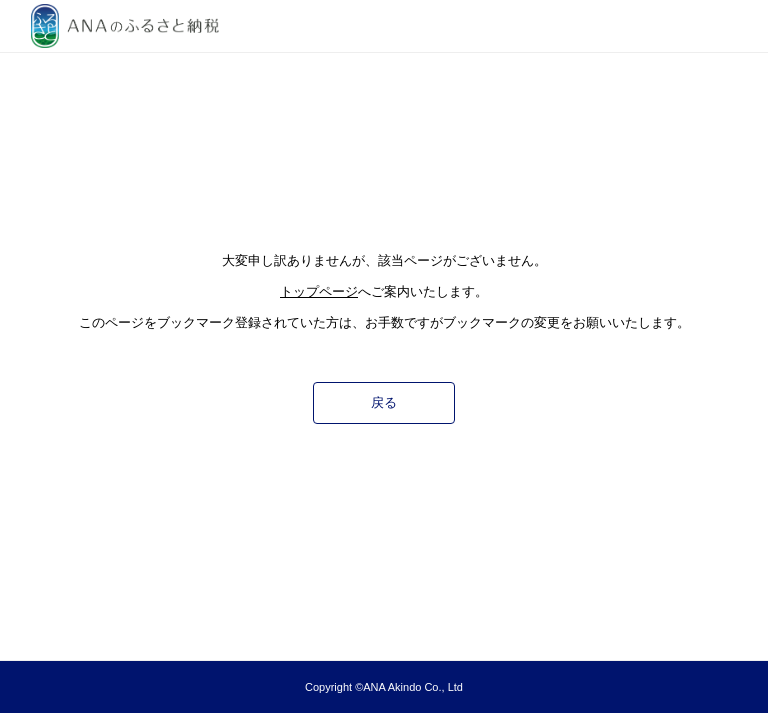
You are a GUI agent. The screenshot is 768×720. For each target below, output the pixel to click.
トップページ (319, 291)
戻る (384, 402)
